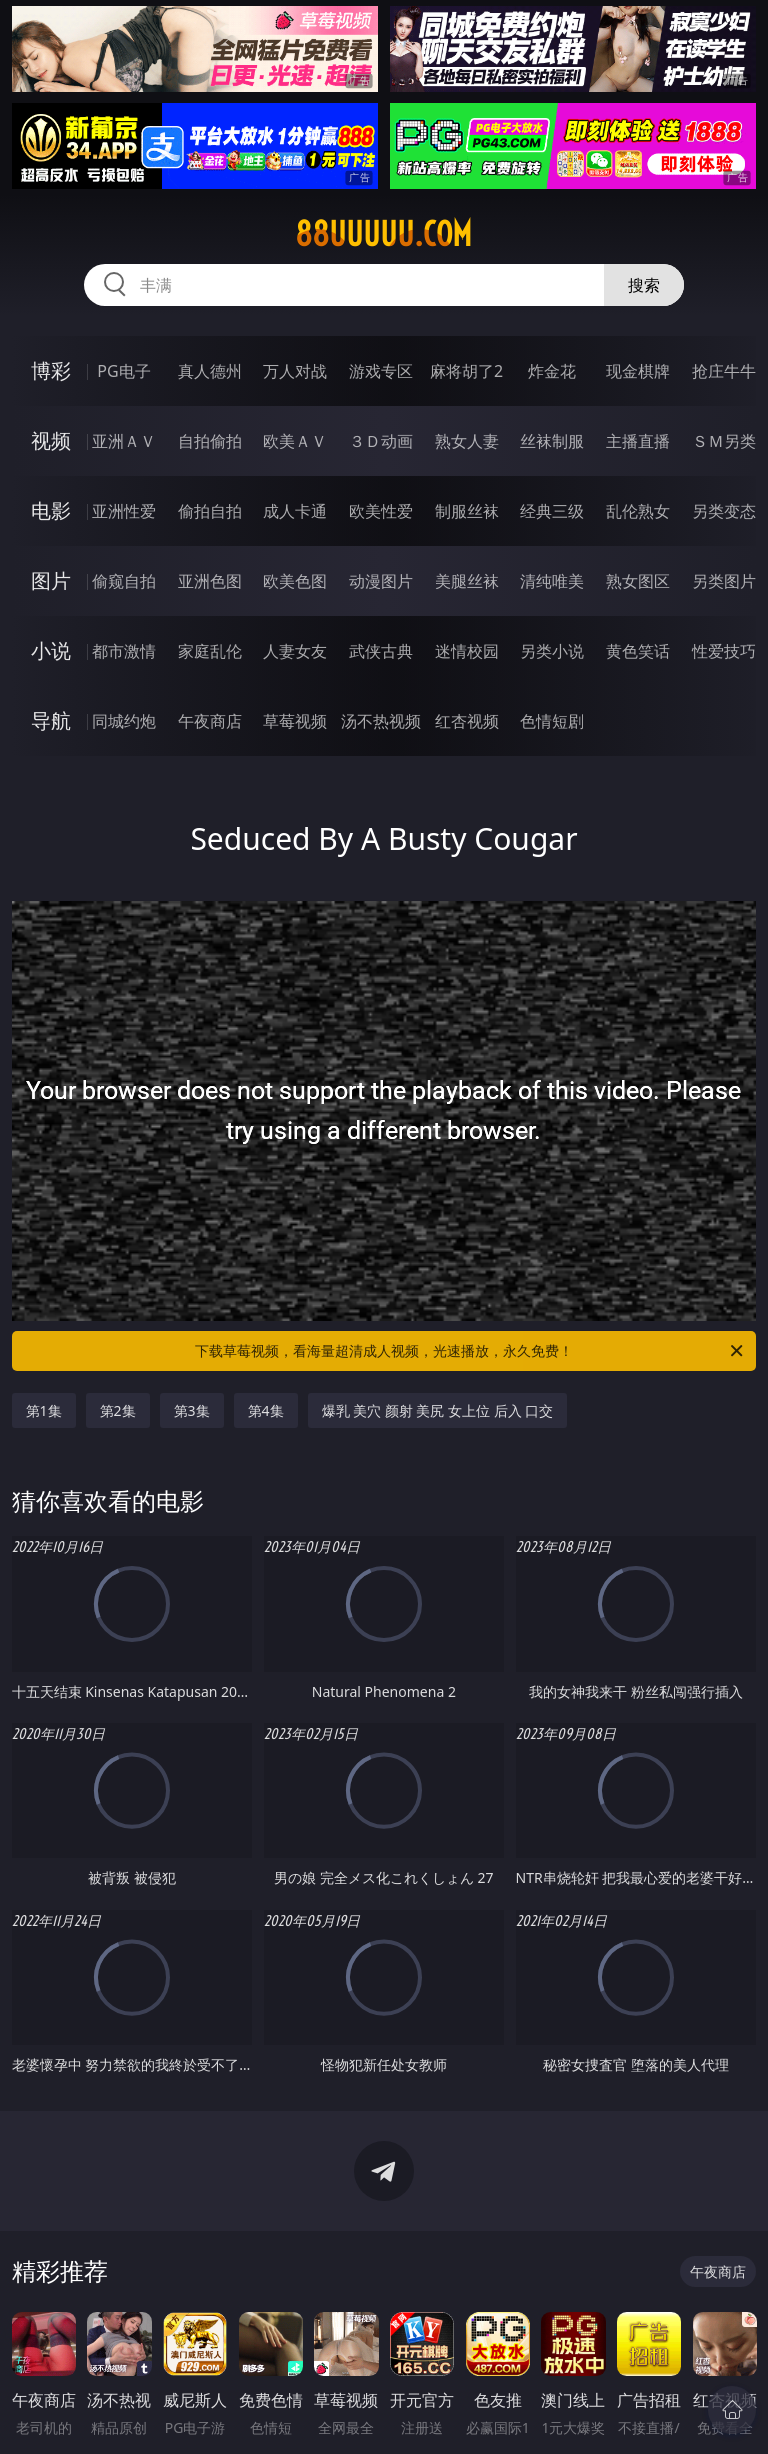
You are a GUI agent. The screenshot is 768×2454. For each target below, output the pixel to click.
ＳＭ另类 (724, 441)
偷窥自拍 (124, 581)
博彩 (51, 370)
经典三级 (552, 511)
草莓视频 (295, 721)
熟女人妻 (467, 441)
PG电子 (123, 371)
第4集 (266, 1410)
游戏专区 (381, 371)
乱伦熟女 (638, 511)
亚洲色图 (210, 581)
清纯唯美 (552, 581)
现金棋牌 (638, 371)
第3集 (192, 1410)
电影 (51, 510)
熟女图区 (638, 581)
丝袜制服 (552, 441)
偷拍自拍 (210, 511)
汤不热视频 (381, 721)
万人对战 (295, 371)
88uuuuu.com (383, 234)
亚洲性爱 (124, 511)
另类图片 (724, 581)
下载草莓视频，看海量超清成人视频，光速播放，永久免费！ (470, 1351)
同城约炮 (124, 721)
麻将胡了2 (466, 371)
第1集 (44, 1410)
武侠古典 (381, 651)
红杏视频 (467, 721)
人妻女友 (295, 651)
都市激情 (124, 651)
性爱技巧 (724, 651)
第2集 (118, 1410)
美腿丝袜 (467, 581)
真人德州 (210, 371)
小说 (51, 650)
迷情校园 (467, 651)
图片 (51, 580)
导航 (51, 720)
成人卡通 (295, 511)
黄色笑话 (638, 651)
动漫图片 (381, 581)
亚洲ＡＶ (124, 441)
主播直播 (638, 441)
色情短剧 (552, 721)
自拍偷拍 (210, 441)
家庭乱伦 (210, 651)
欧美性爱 (381, 511)
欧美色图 (295, 581)
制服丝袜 (467, 511)
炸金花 (552, 371)
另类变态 (724, 511)
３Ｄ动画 (381, 441)
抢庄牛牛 (724, 371)
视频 (51, 440)
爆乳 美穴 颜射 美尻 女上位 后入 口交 (438, 1410)
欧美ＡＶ (295, 441)
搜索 (644, 285)
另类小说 (552, 651)
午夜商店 (210, 721)
